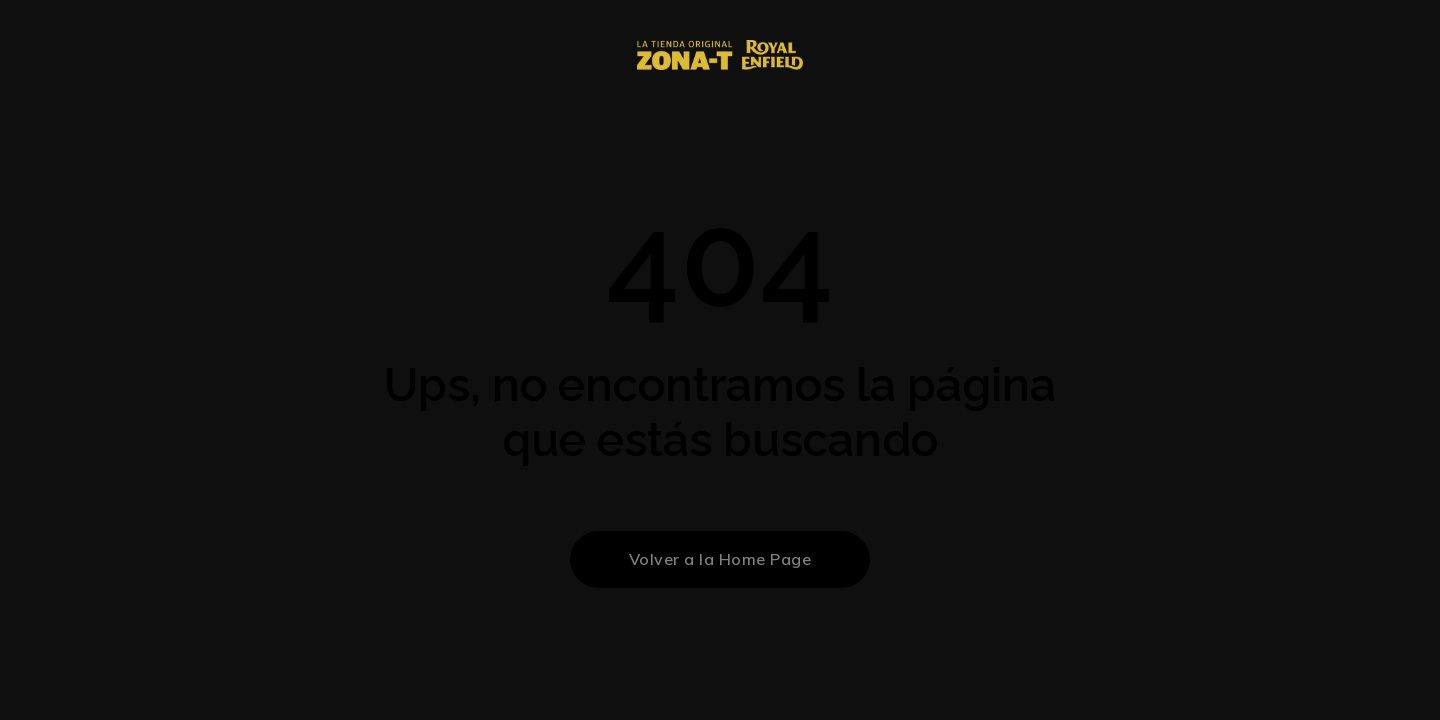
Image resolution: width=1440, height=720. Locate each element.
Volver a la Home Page (720, 559)
